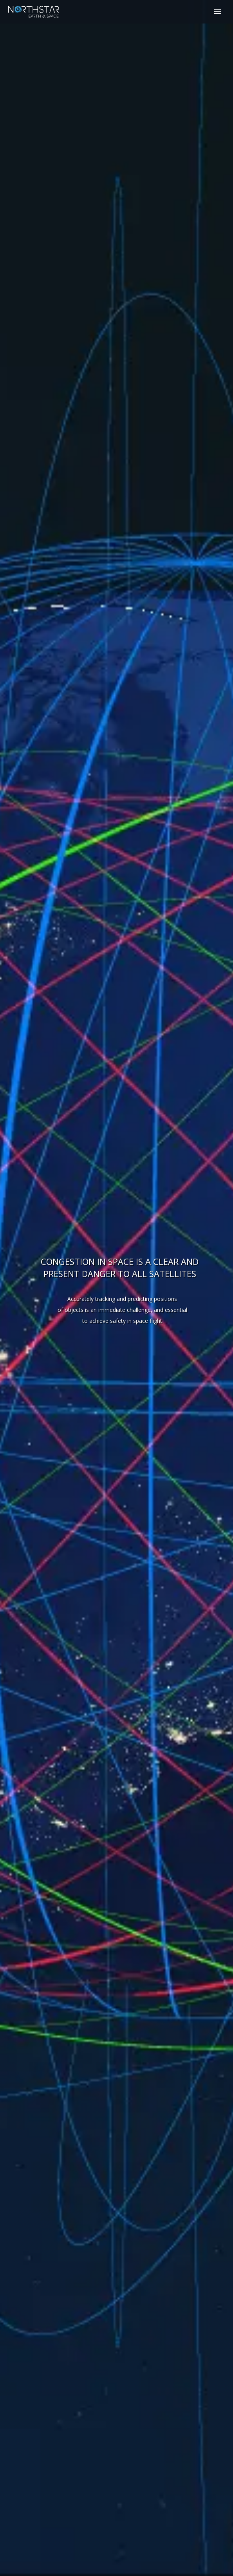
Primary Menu (217, 11)
